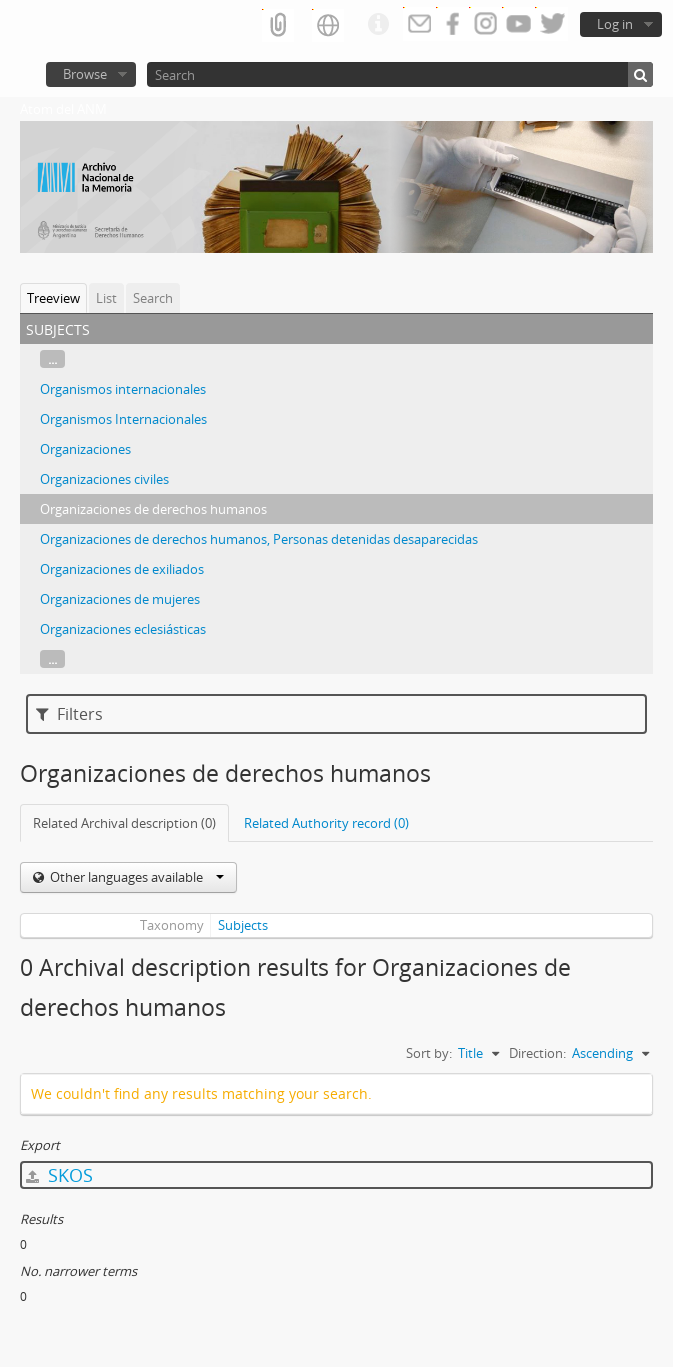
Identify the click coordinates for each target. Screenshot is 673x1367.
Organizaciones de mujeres (120, 599)
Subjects (243, 925)
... (52, 359)
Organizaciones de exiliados (122, 569)
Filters (69, 714)
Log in (615, 24)
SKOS (59, 1175)
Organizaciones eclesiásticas (123, 629)
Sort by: (429, 1053)
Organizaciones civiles (104, 479)
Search (153, 298)
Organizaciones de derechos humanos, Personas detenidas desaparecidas (259, 539)
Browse (85, 74)
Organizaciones (85, 449)
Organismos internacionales (123, 389)
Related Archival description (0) (124, 823)
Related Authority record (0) (326, 823)
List (106, 298)
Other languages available (135, 877)
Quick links (378, 25)
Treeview (53, 298)
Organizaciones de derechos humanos (153, 509)
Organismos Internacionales (123, 419)
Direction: (537, 1053)
